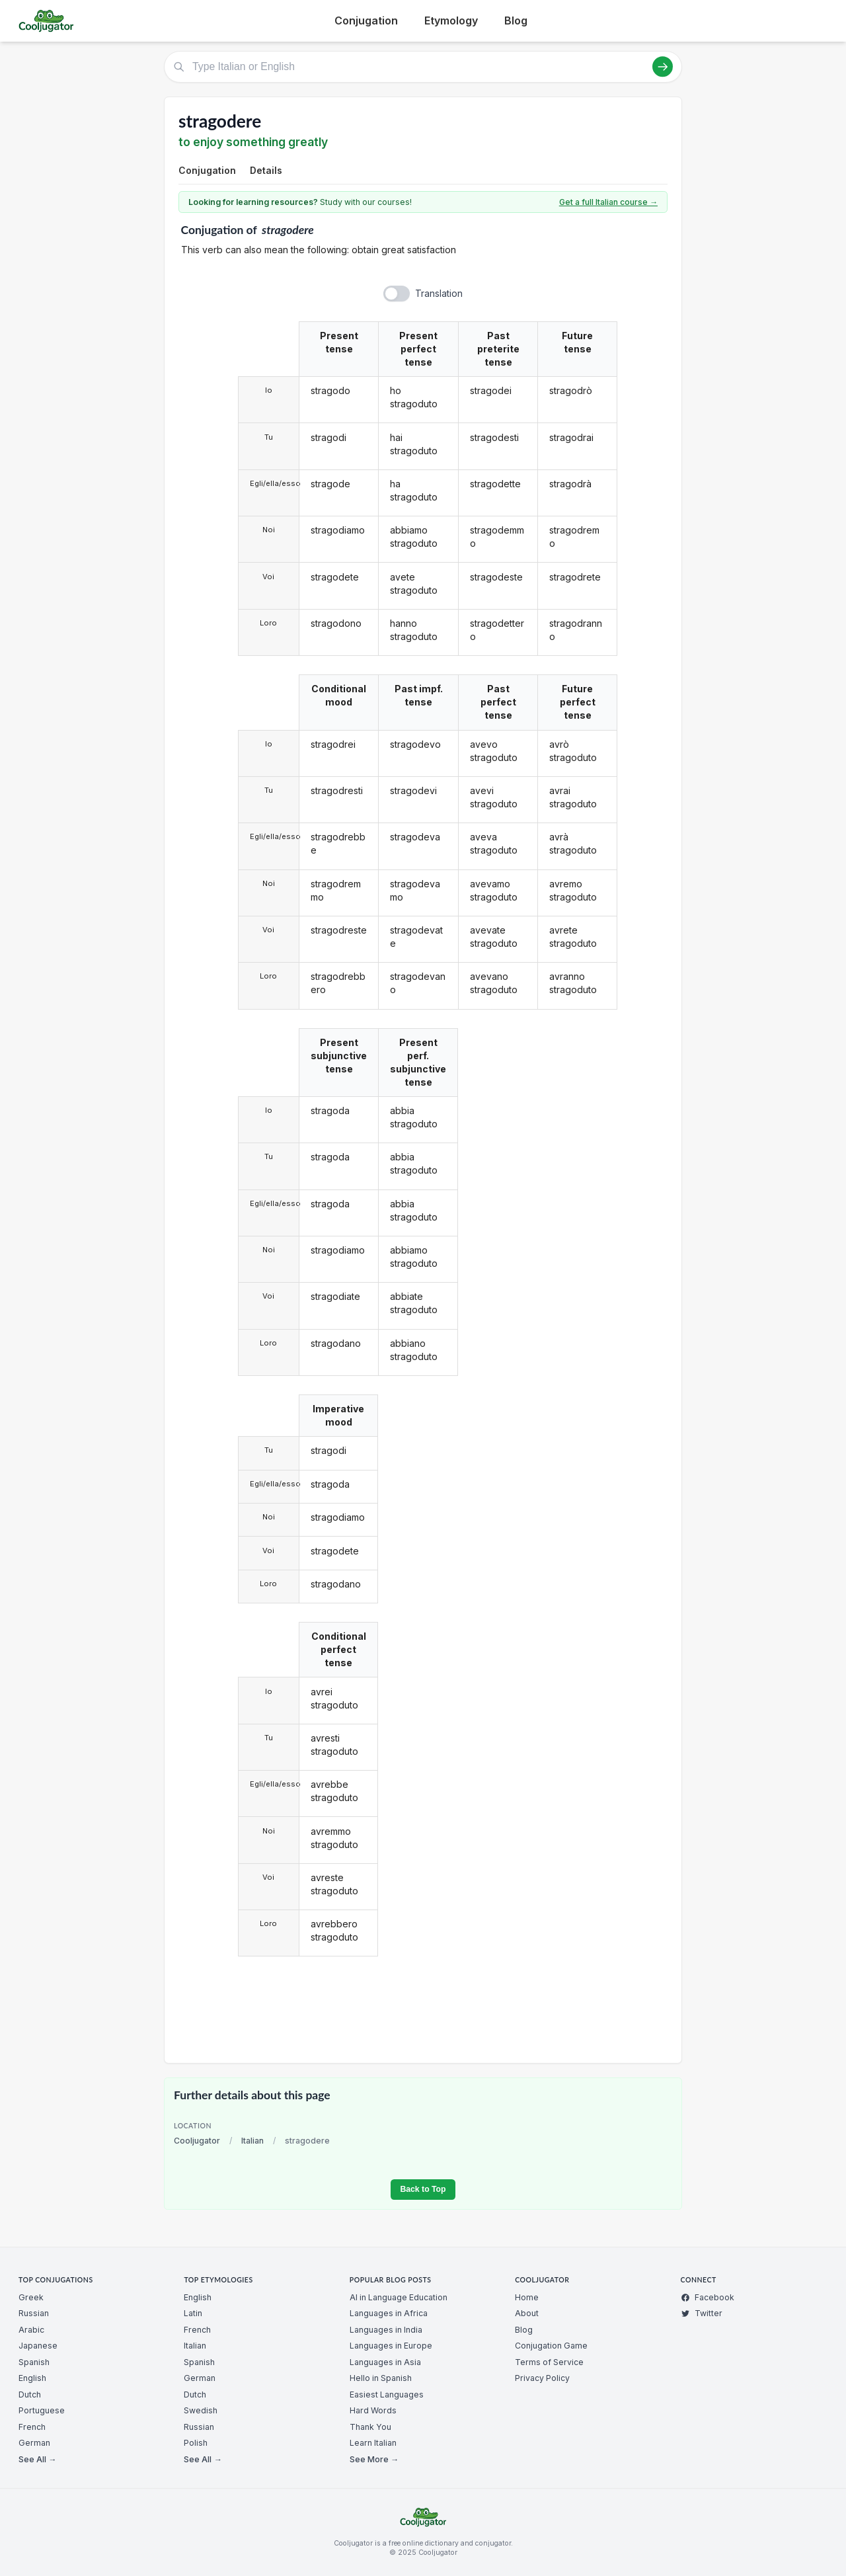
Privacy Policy (542, 2378)
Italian (252, 2141)
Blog (515, 20)
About (527, 2313)
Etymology (451, 20)
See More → (374, 2459)
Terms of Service (549, 2362)
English (32, 2378)
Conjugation (366, 20)
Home (527, 2297)
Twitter (701, 2313)
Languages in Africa (389, 2313)
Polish (196, 2443)
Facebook (707, 2297)
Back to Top (422, 2189)
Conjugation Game (551, 2346)
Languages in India (386, 2330)
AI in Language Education (398, 2297)
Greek (31, 2297)
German (34, 2443)
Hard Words (373, 2410)
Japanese (38, 2346)
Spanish (34, 2362)
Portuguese (42, 2410)
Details (266, 170)
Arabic (31, 2330)
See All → (37, 2459)
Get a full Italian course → (608, 202)
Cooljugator (197, 2141)
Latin (193, 2313)
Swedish (200, 2410)
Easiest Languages (387, 2394)
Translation (439, 293)
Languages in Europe (391, 2346)
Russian (34, 2313)
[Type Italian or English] (423, 67)
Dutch (30, 2394)
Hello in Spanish (381, 2378)
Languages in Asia (385, 2362)
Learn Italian (373, 2443)
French (32, 2427)
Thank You (370, 2427)
